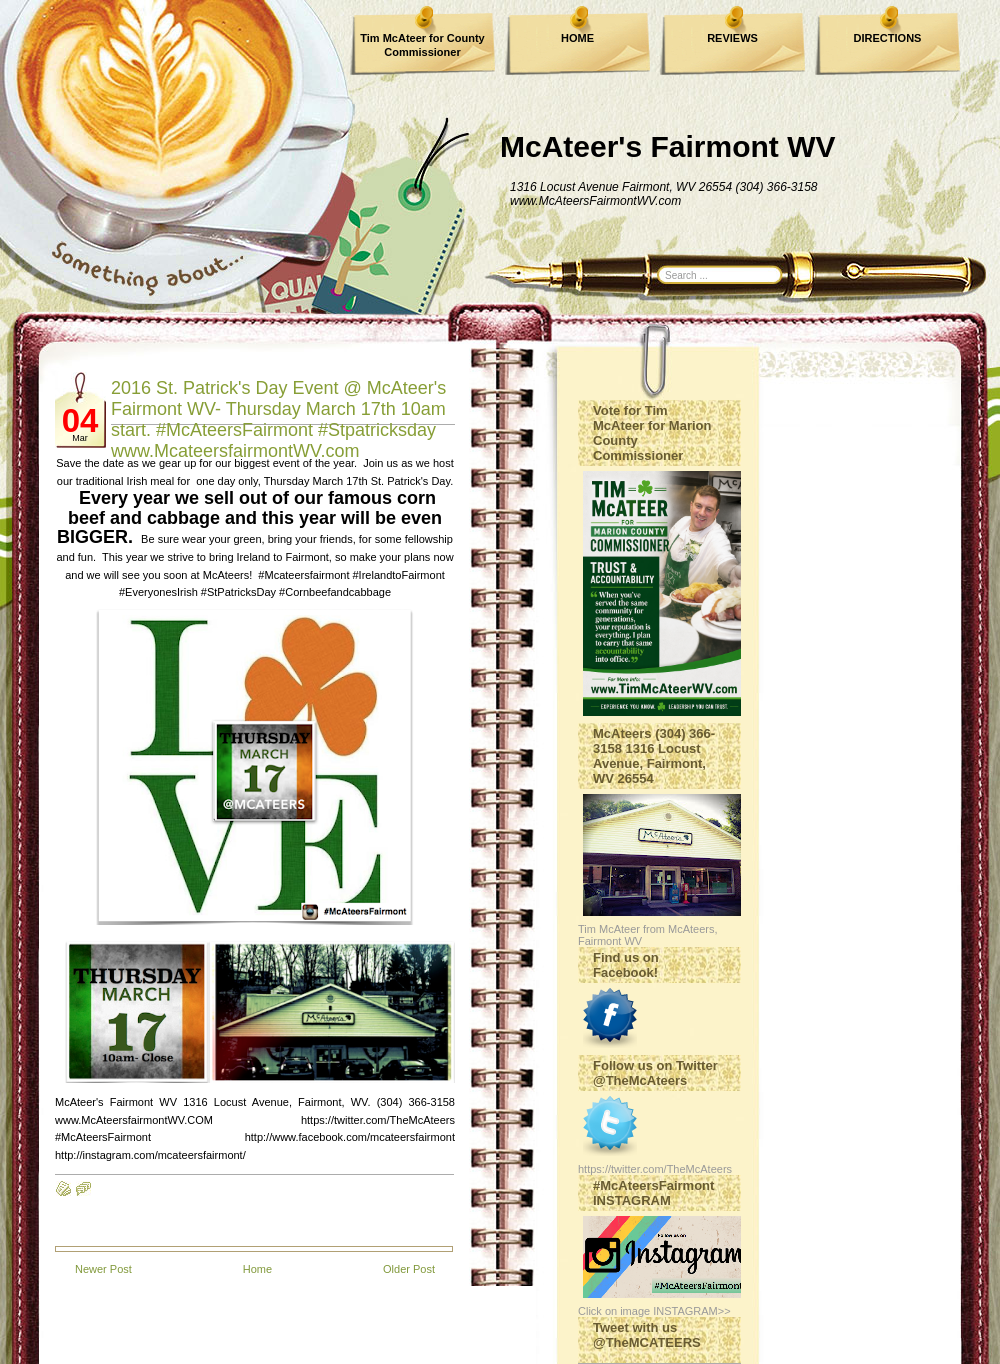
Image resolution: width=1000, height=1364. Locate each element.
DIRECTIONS (888, 38)
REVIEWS (732, 38)
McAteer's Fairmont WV (668, 146)
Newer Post (103, 1269)
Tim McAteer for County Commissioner (422, 45)
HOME (577, 38)
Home (257, 1269)
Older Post (409, 1269)
